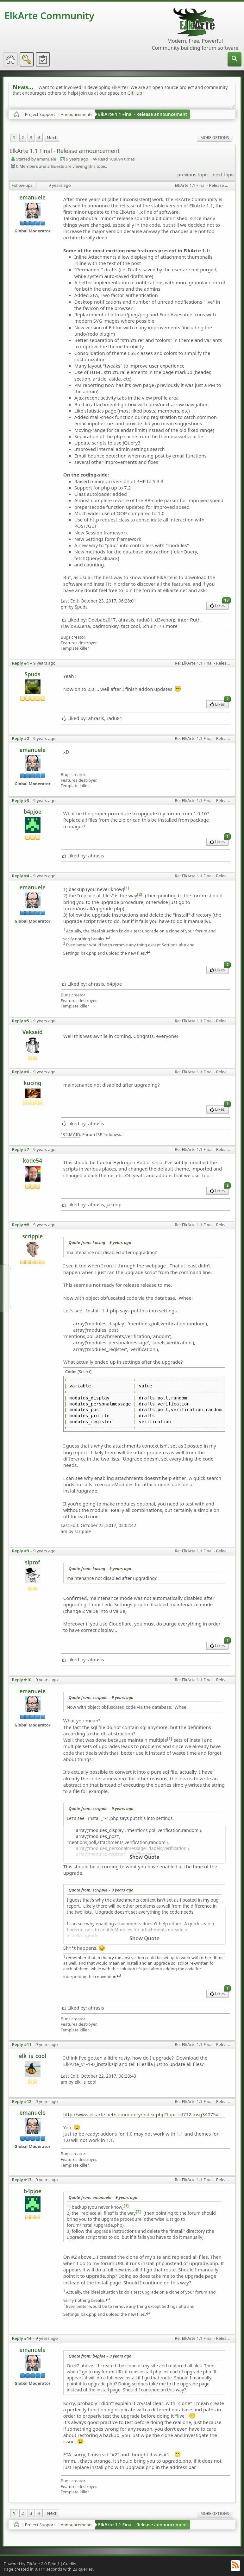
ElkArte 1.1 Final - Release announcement (142, 114)
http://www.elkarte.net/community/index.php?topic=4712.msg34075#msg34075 (144, 2114)
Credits (69, 2563)
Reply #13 (22, 2179)
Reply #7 (20, 1149)
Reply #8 (20, 1225)
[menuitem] (234, 59)
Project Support (40, 114)
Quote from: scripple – (101, 1697)
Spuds (33, 674)
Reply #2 (20, 738)
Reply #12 (22, 2101)
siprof (32, 1562)
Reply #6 (20, 1072)
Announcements (76, 114)
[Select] (85, 1371)
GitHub (135, 93)
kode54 (32, 1160)
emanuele (32, 197)
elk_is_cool (32, 2056)
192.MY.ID (70, 1134)
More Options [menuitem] (214, 137)
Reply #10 (22, 1680)
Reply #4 (20, 876)
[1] (126, 888)
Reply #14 (22, 2338)
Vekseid (32, 1032)
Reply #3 (20, 800)
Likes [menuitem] (219, 605)
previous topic (193, 174)
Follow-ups (22, 185)
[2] (139, 894)
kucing (32, 1083)
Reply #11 (22, 2044)
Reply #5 (20, 1021)
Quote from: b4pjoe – (100, 2356)
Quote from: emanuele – (103, 2197)
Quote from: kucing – (100, 1242)
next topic (224, 174)
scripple (32, 1236)
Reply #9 (20, 1551)
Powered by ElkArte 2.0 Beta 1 (32, 2563)
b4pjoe (32, 811)
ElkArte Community (49, 15)
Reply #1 (20, 663)
